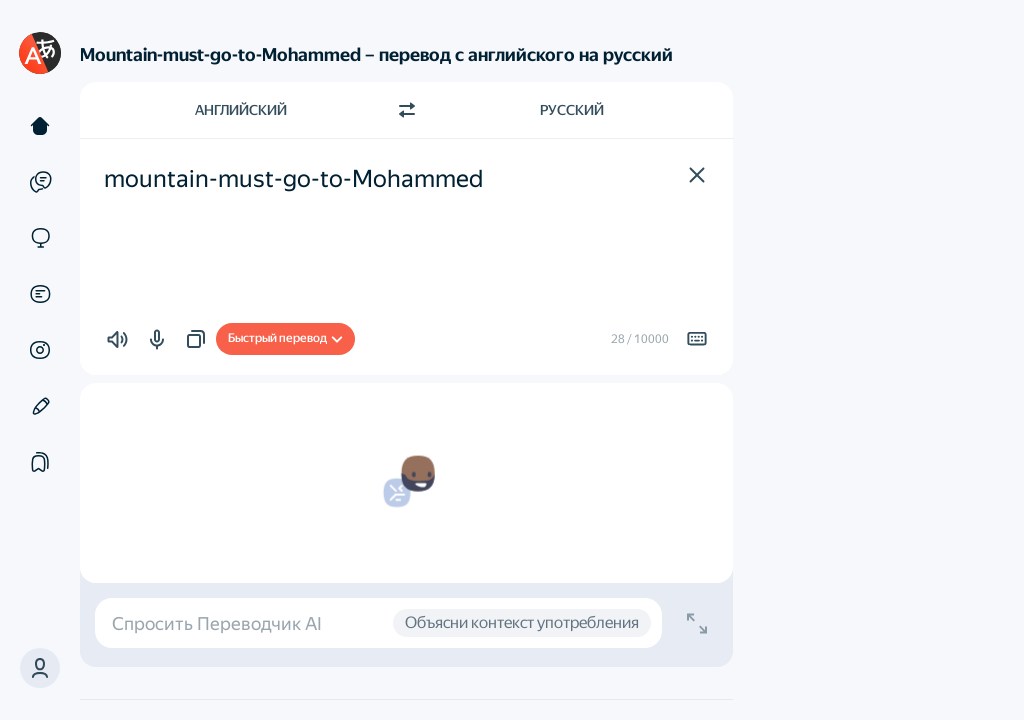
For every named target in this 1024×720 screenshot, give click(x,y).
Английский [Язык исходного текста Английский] (241, 110)
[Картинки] (40, 350)
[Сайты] (40, 238)
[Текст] (40, 126)
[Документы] (40, 294)
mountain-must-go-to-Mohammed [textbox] (293, 179)
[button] (40, 668)
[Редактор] (40, 406)
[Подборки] (40, 462)
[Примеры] (40, 182)
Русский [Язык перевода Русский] (572, 110)
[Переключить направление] (407, 110)
